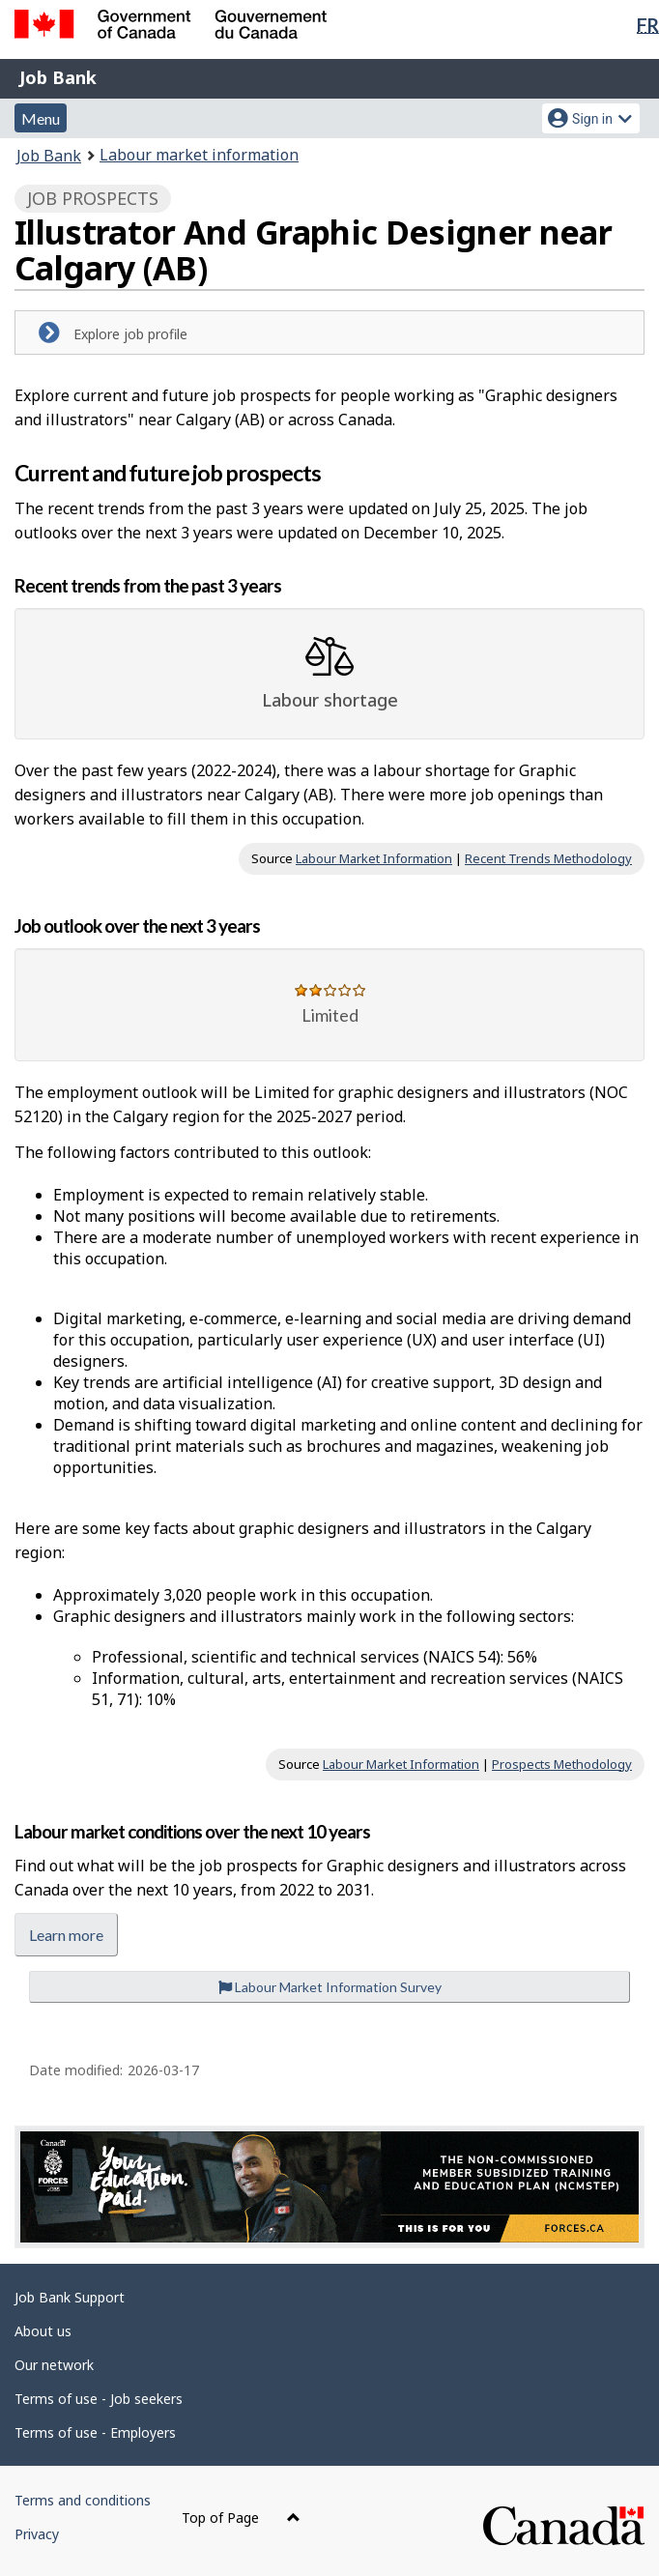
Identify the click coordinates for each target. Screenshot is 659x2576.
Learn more (66, 1934)
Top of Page (241, 2517)
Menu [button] (40, 118)
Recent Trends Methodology (548, 858)
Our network (54, 2365)
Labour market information (199, 154)
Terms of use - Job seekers (98, 2398)
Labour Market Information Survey (330, 1987)
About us (43, 2331)
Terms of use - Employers (95, 2432)
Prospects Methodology (562, 1764)
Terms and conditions (82, 2500)
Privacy (36, 2534)
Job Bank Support (69, 2297)
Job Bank (58, 77)
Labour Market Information (374, 858)
